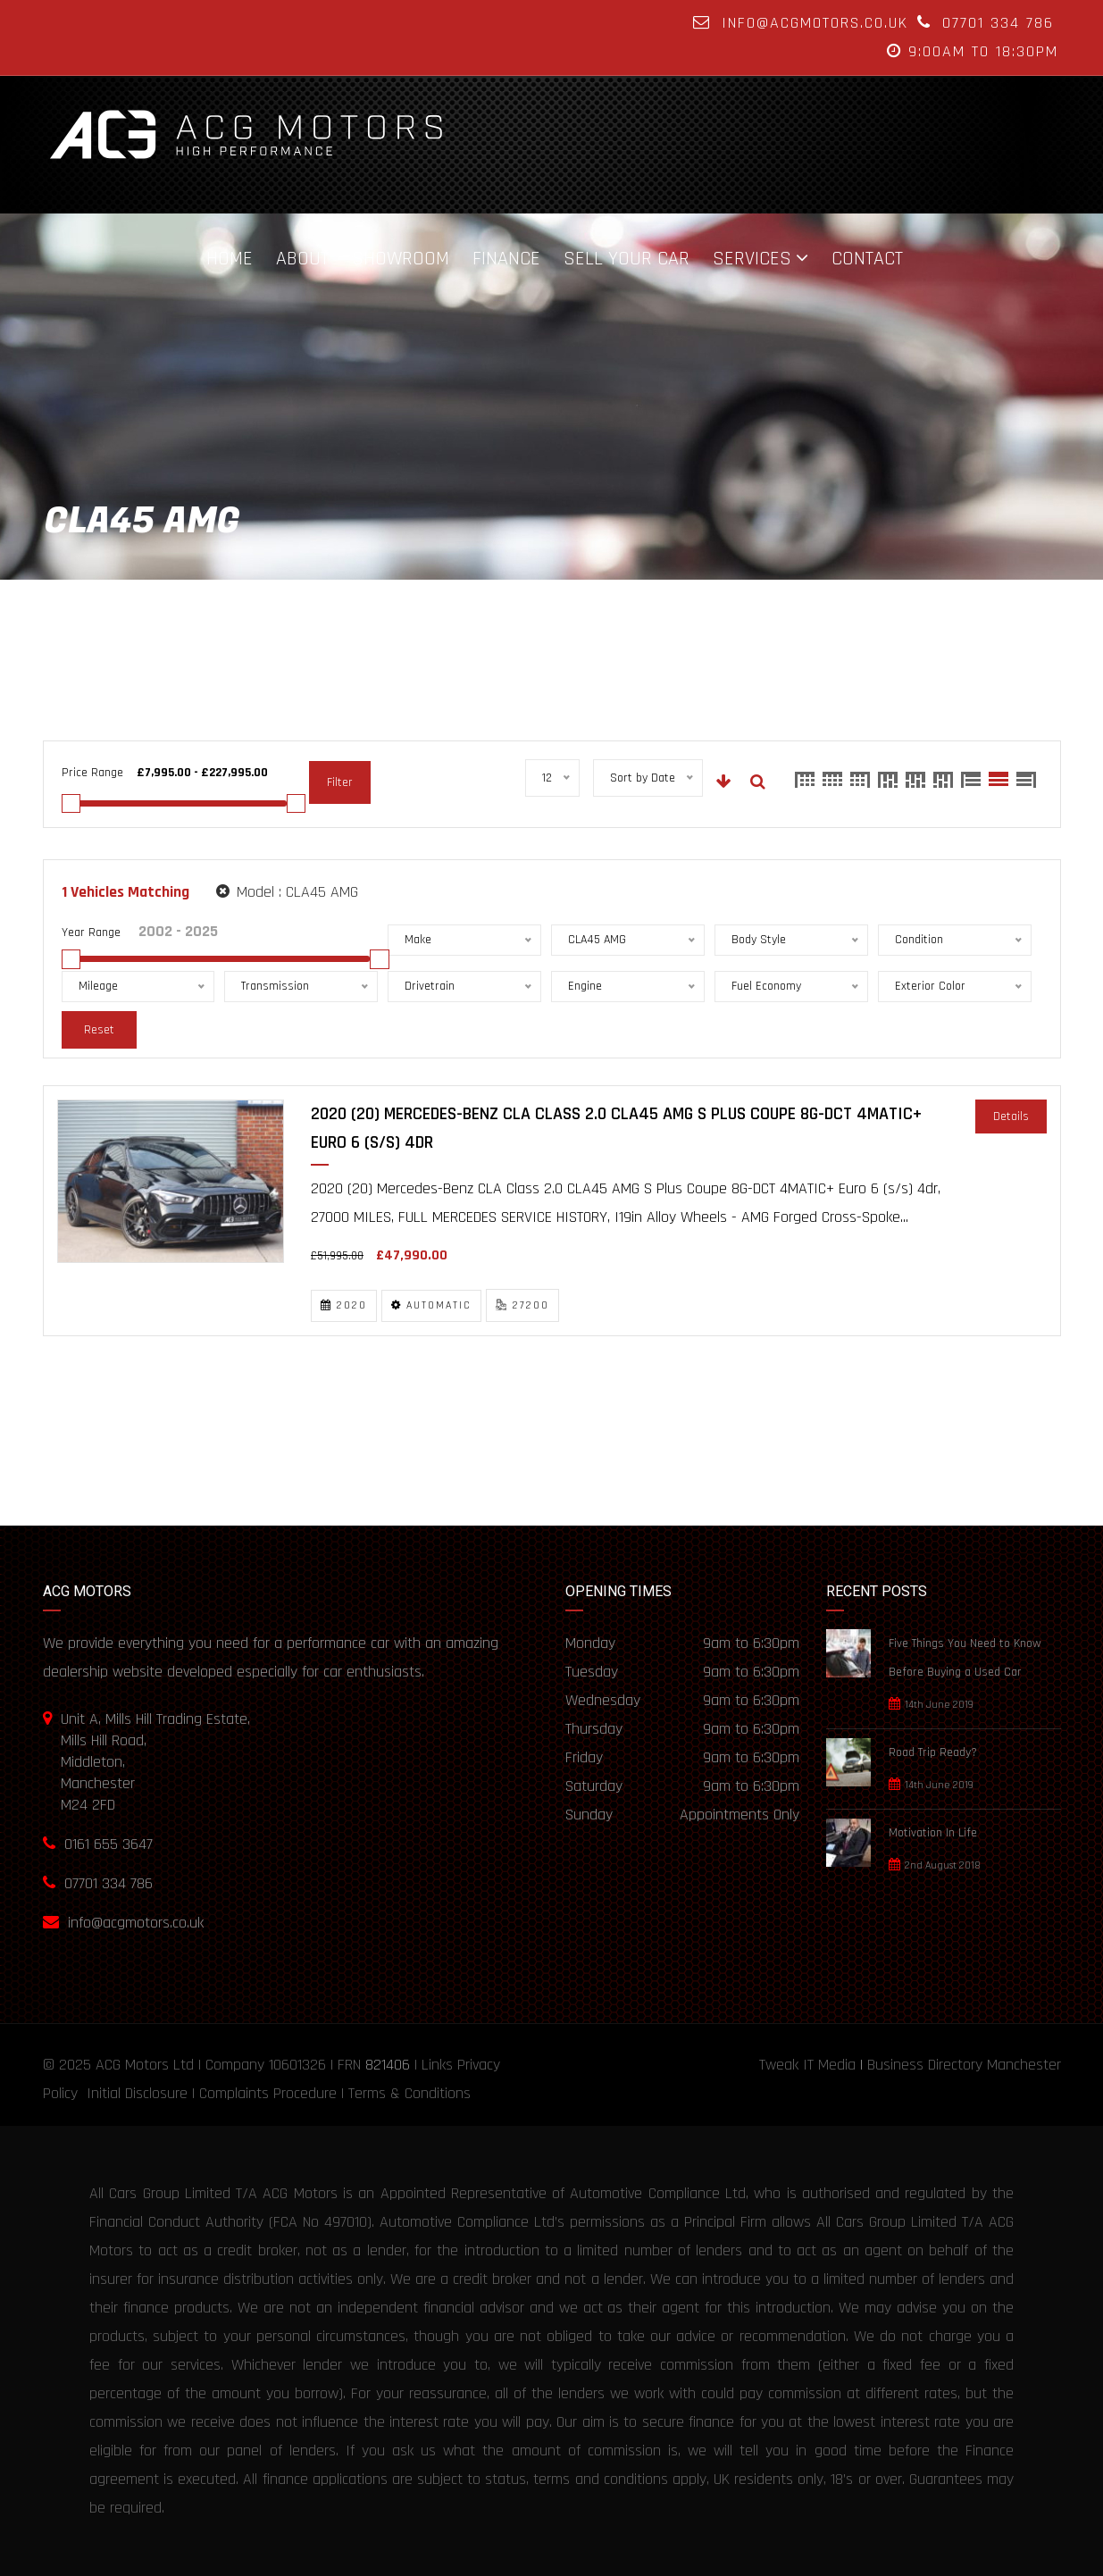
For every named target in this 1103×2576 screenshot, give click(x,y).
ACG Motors (132, 2064)
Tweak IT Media (807, 2064)
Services (752, 258)
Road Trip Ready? (933, 1752)
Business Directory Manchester (964, 2064)
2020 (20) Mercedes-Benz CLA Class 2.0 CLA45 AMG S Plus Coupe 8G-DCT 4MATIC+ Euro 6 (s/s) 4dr (616, 1128)
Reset (99, 1030)
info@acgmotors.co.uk (815, 23)
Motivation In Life (933, 1833)
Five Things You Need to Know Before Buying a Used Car (965, 1657)
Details (1011, 1116)
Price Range (92, 773)
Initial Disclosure (137, 2093)
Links (437, 2064)
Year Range (91, 932)
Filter (340, 782)
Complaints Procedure (268, 2093)
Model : (287, 892)
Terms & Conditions (409, 2093)
